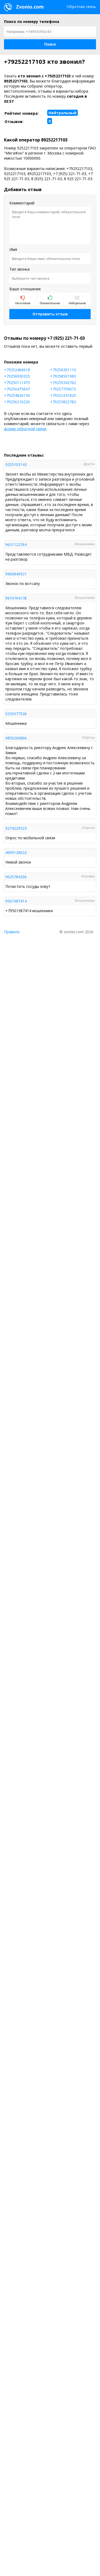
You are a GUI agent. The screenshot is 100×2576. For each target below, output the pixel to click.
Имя (13, 249)
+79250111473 (17, 382)
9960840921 (16, 573)
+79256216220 (17, 401)
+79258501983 (63, 376)
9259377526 (16, 713)
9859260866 (16, 738)
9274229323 (16, 828)
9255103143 (16, 464)
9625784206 (16, 876)
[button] (50, 44)
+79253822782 (63, 401)
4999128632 (16, 852)
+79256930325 (17, 376)
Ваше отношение (25, 288)
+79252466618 (17, 369)
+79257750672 (63, 388)
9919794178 (16, 598)
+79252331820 (63, 395)
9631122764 (16, 544)
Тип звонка (19, 269)
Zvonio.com (24, 7)
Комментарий (21, 202)
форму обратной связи (25, 428)
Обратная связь (81, 6)
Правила (11, 931)
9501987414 (16, 901)
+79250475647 (17, 388)
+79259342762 (63, 382)
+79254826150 (17, 395)
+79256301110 (63, 369)
